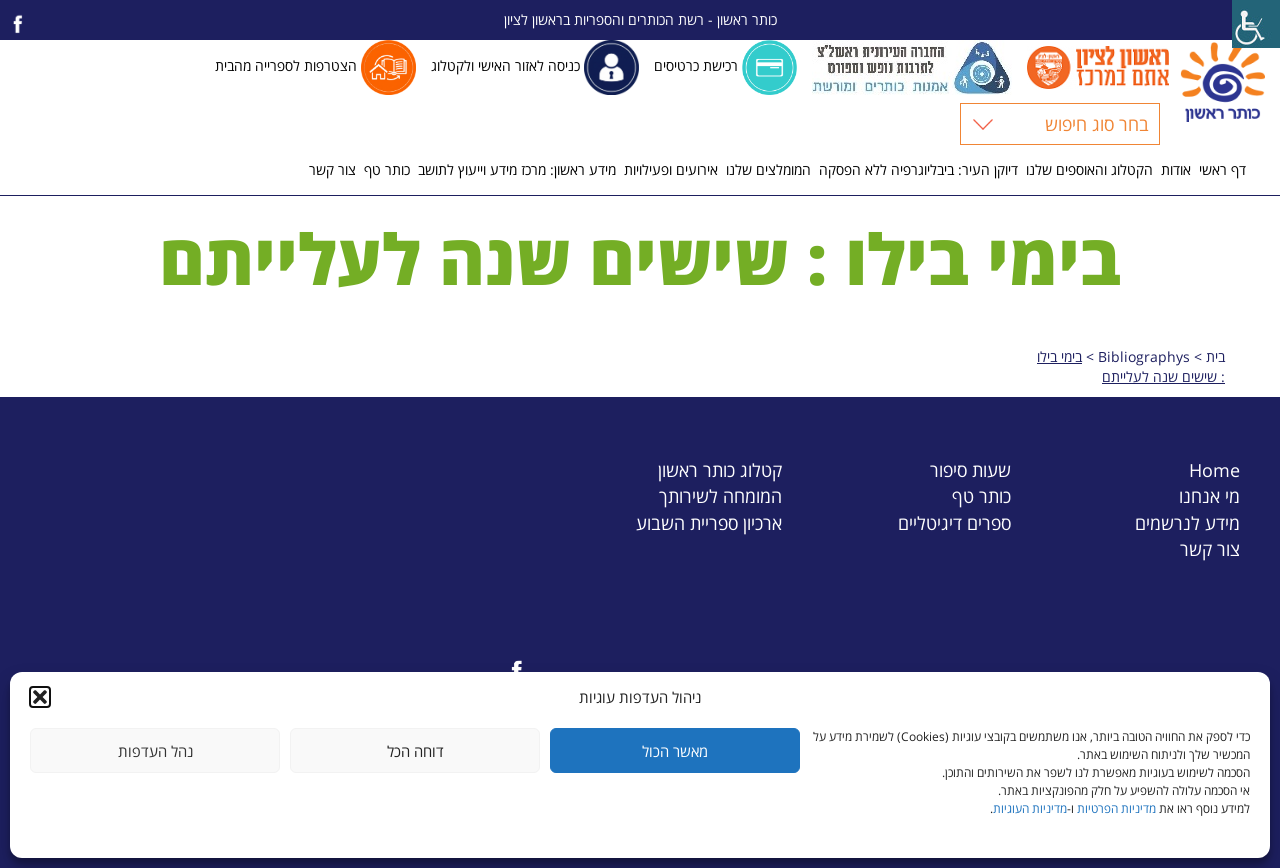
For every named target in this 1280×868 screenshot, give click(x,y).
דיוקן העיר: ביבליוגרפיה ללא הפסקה (918, 169)
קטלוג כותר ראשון (720, 469)
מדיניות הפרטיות (1116, 808)
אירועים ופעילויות (671, 169)
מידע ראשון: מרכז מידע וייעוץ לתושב (517, 169)
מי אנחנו (1209, 495)
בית (1215, 356)
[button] (40, 697)
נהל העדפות (155, 751)
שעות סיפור (970, 469)
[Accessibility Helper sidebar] (1256, 24)
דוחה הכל (415, 751)
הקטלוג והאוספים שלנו (1089, 169)
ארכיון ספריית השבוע (709, 522)
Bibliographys (1144, 356)
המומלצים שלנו (768, 169)
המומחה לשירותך (720, 495)
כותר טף (387, 169)
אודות (1176, 169)
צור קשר (332, 169)
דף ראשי (1222, 169)
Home (1214, 469)
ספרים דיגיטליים (954, 522)
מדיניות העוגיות (1030, 808)
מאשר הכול (675, 751)
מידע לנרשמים (1187, 522)
